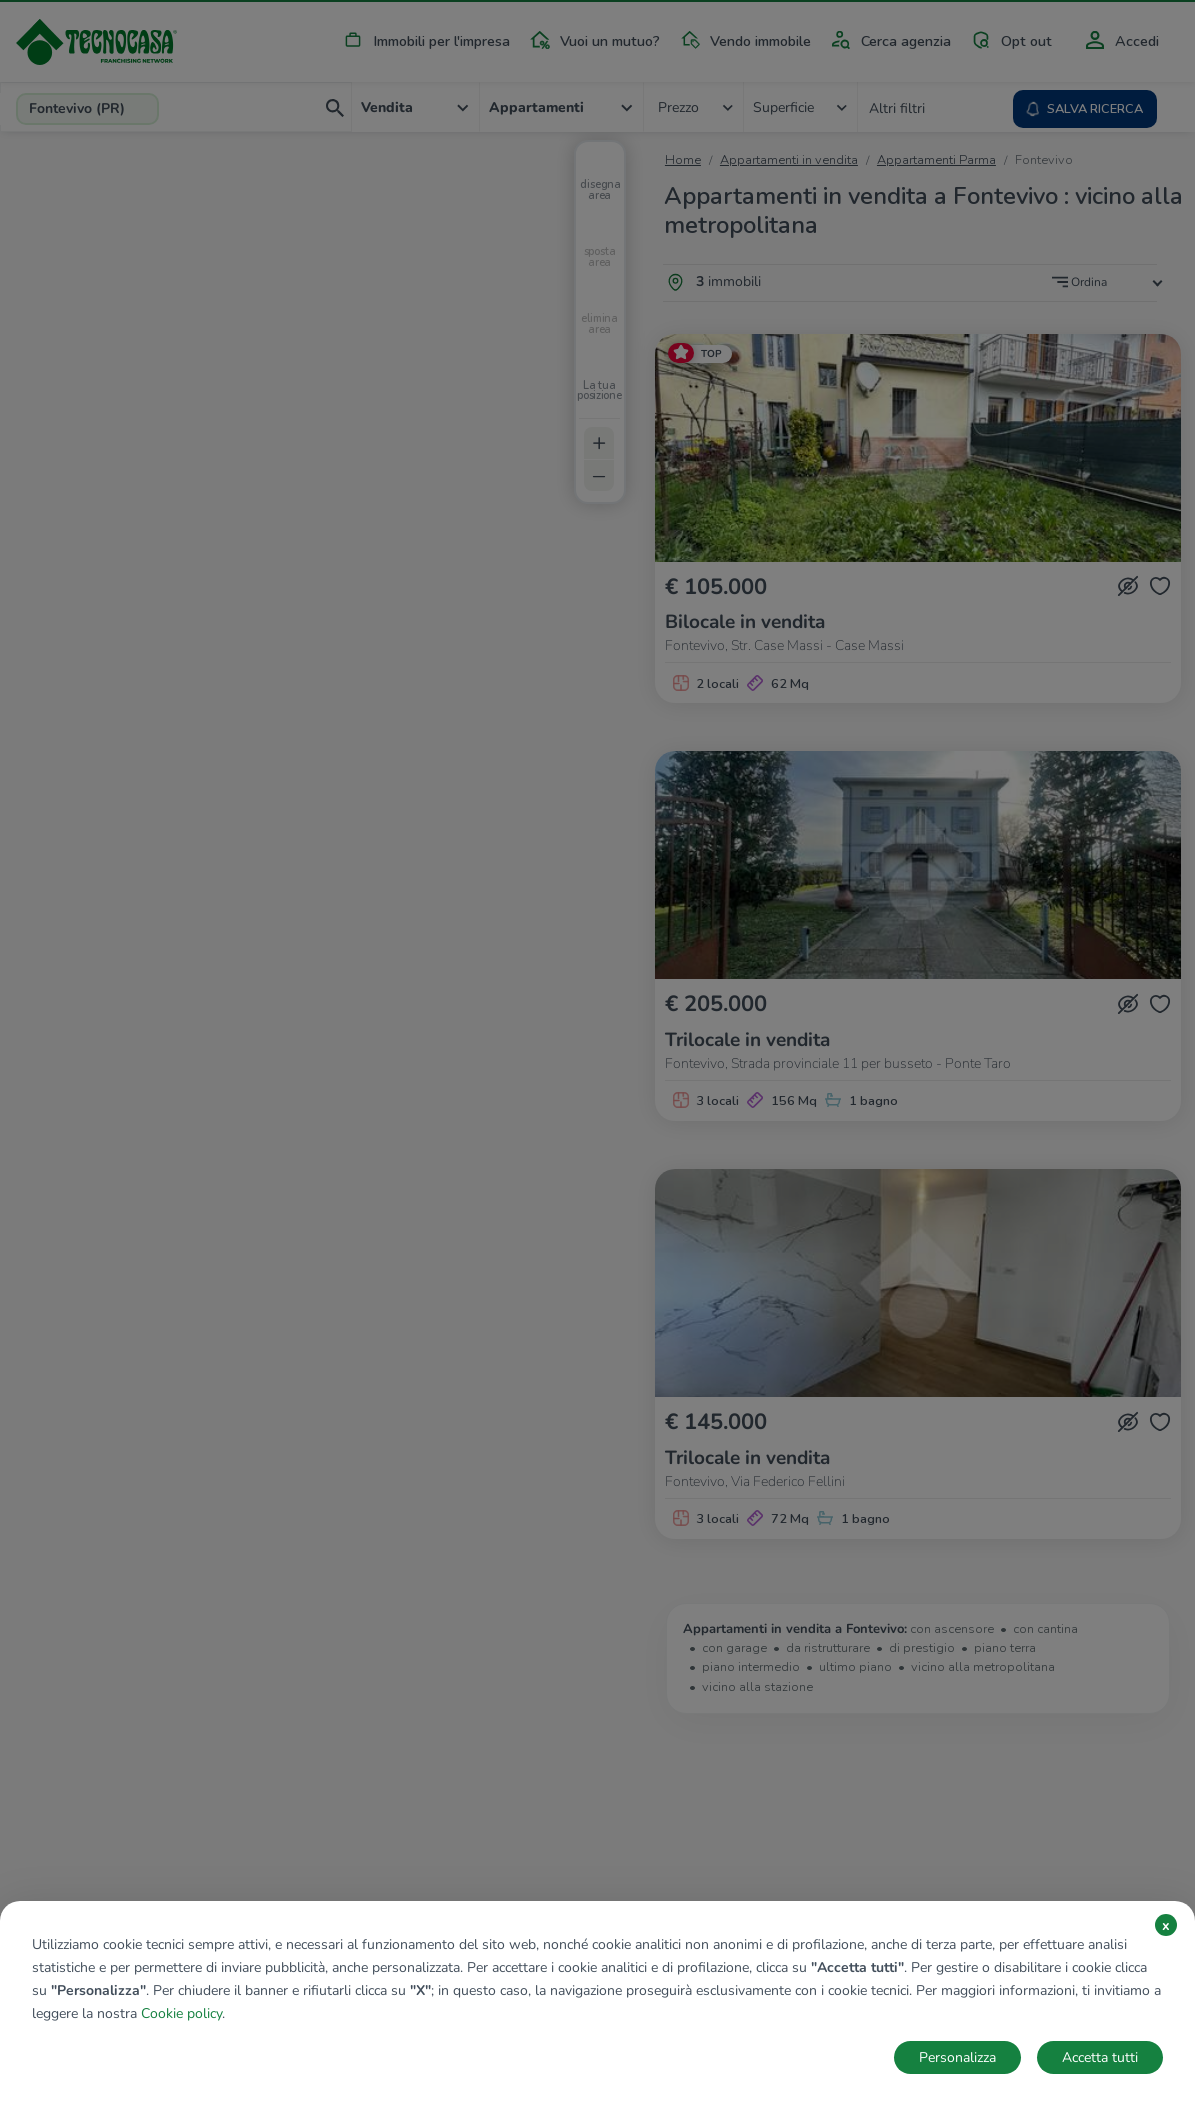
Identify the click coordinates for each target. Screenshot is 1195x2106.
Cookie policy (181, 2013)
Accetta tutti (1100, 2057)
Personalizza (957, 2057)
